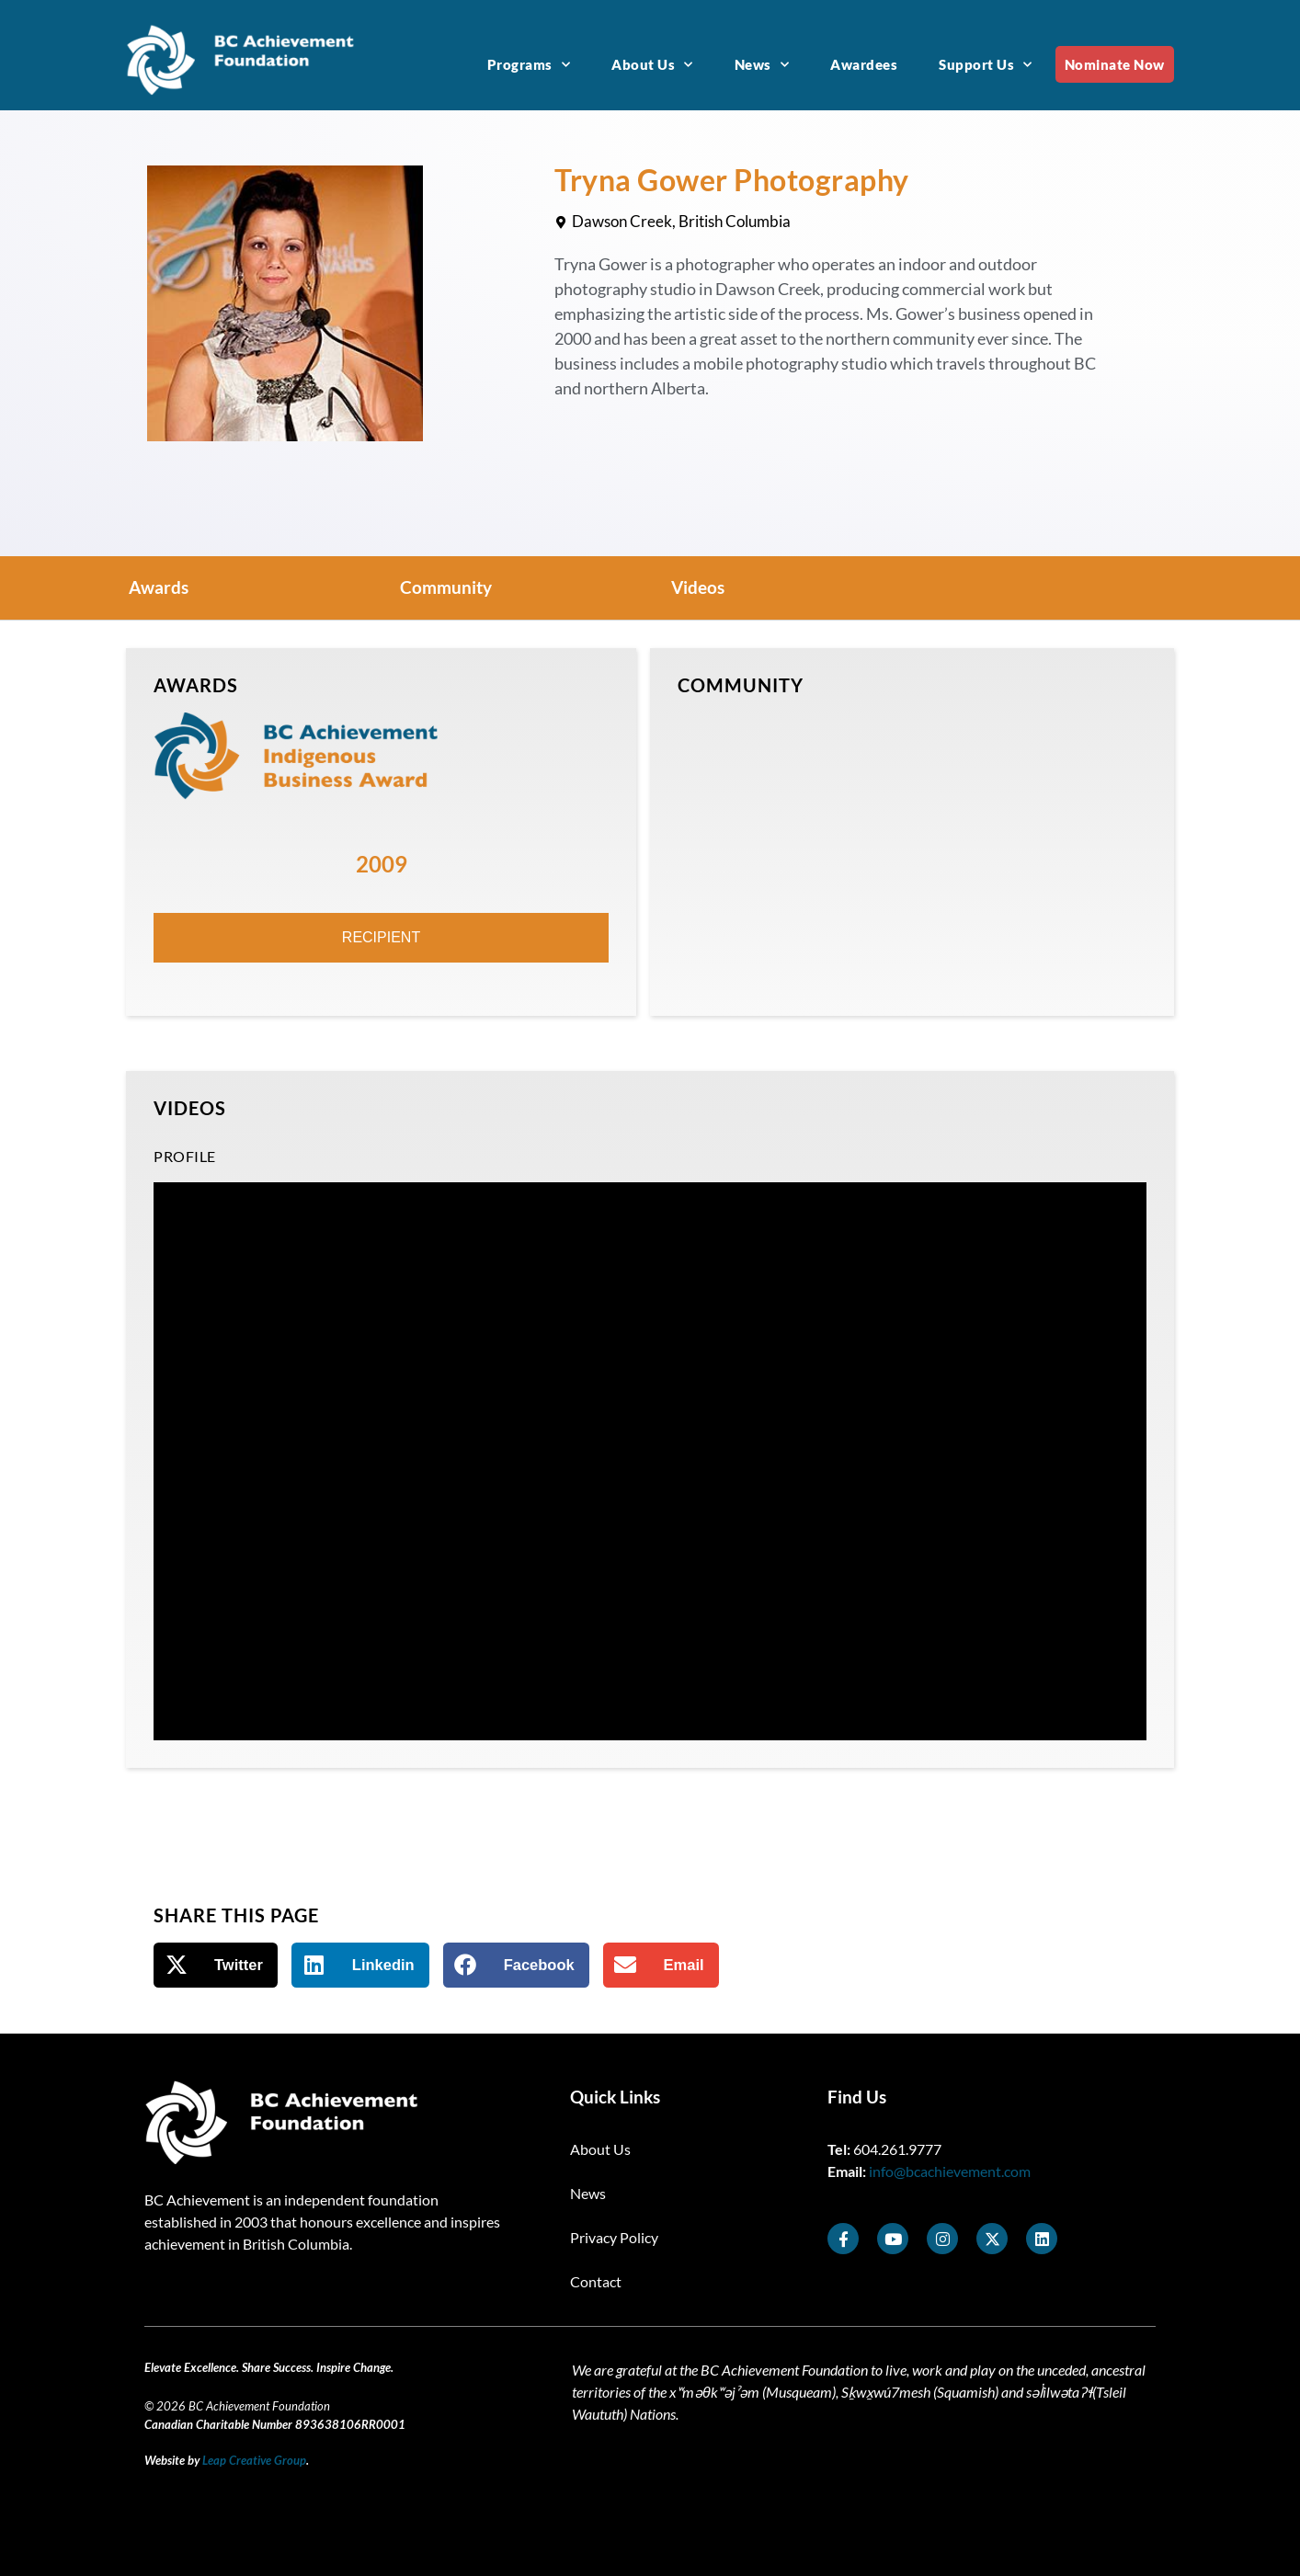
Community (446, 587)
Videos (697, 587)
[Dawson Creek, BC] (912, 850)
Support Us (985, 65)
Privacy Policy (614, 2237)
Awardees (863, 64)
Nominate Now (1115, 64)
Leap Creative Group (254, 2460)
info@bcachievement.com (950, 2171)
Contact (595, 2281)
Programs (529, 65)
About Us (652, 65)
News (762, 65)
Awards (158, 587)
